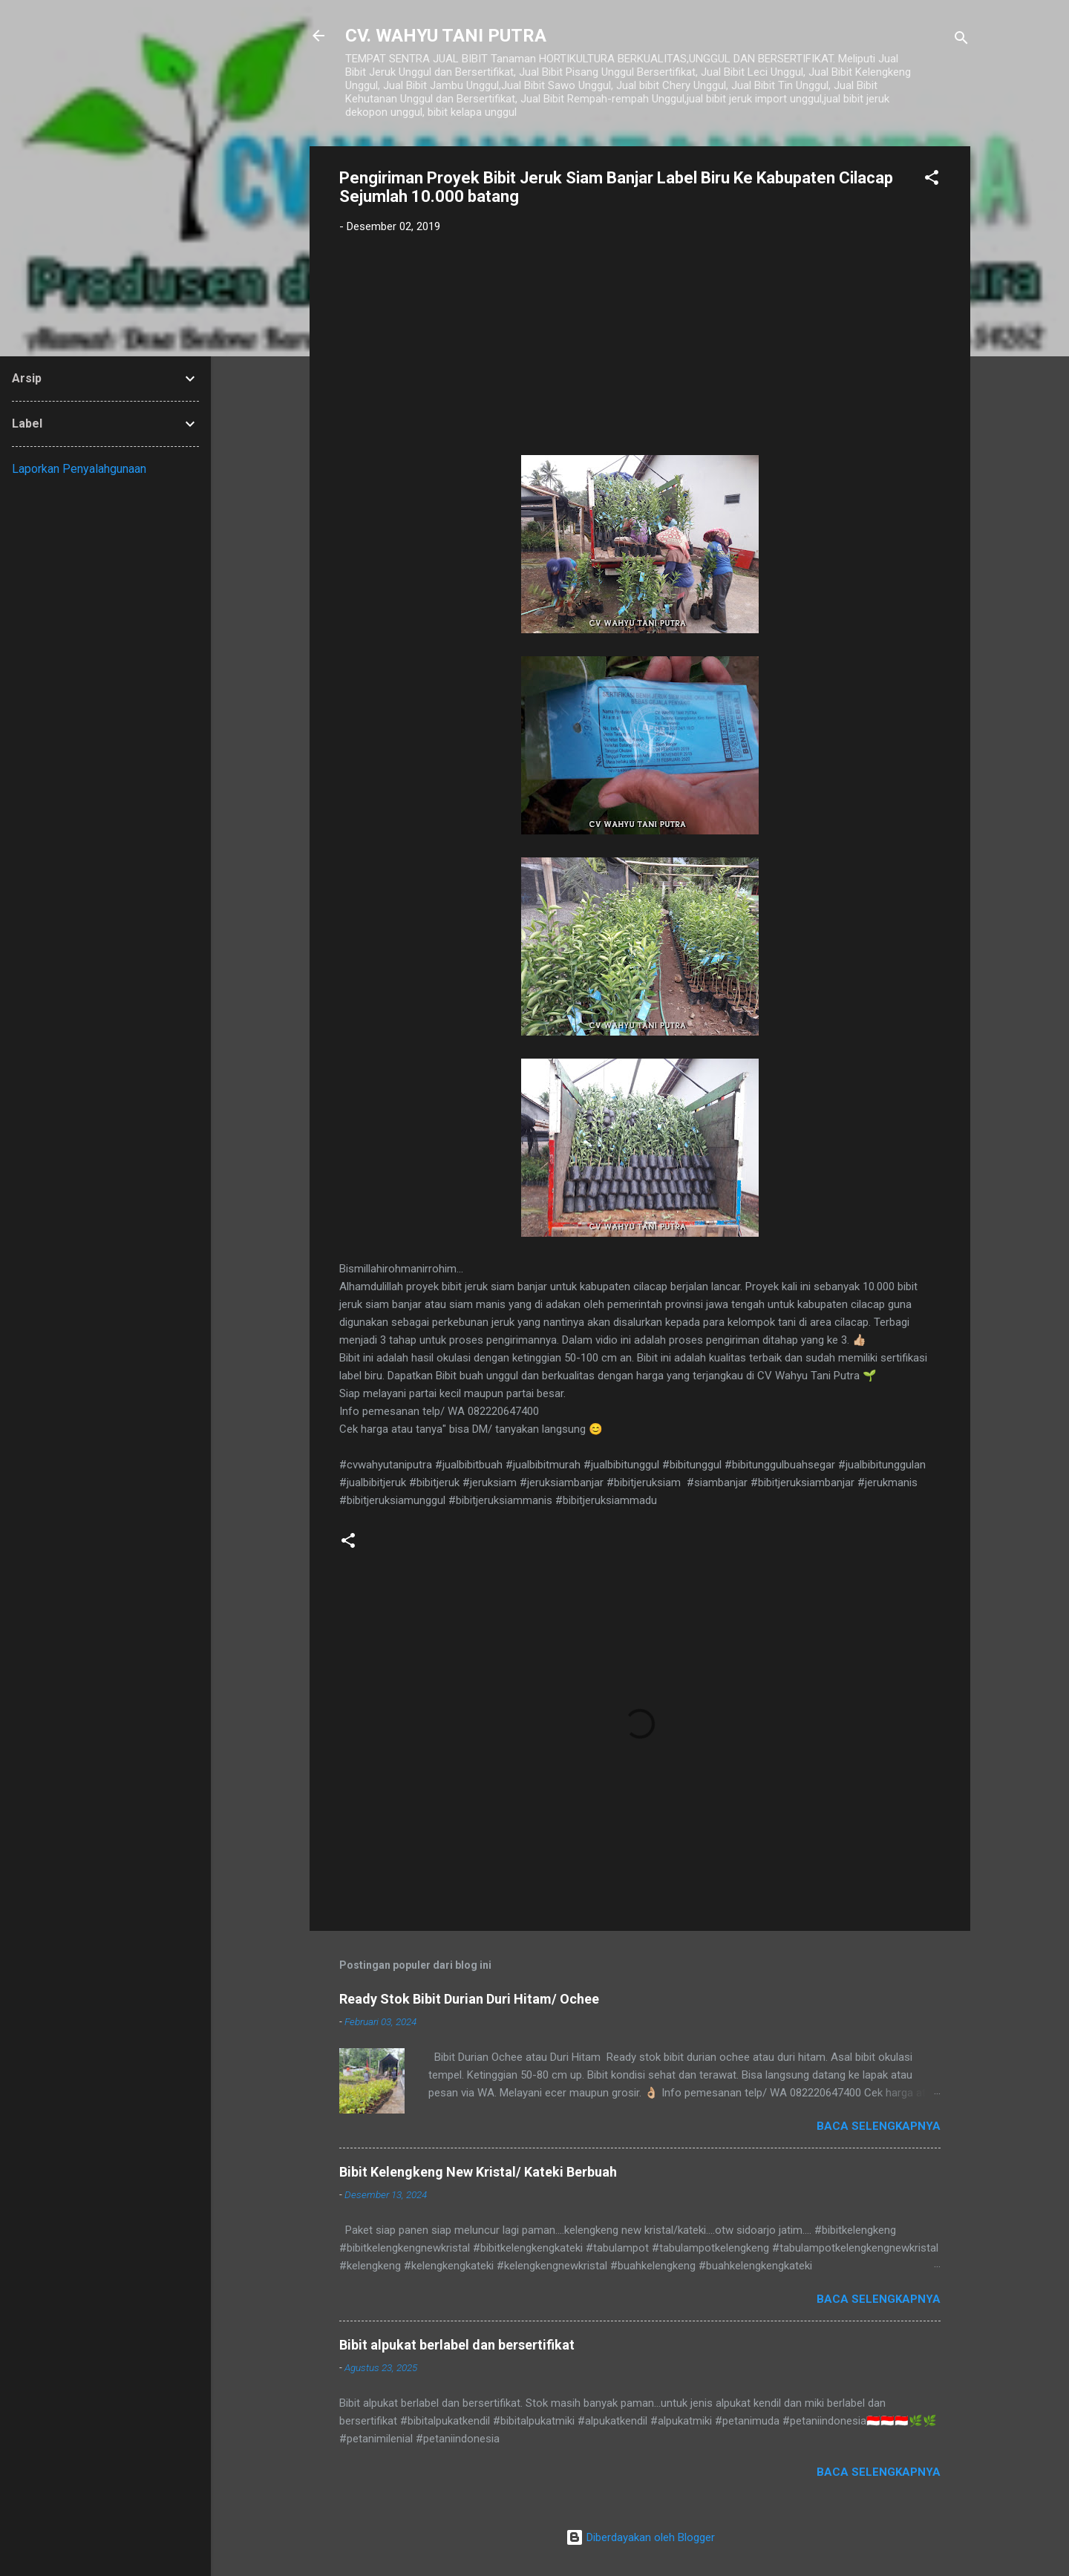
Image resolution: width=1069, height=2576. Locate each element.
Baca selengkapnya (879, 2126)
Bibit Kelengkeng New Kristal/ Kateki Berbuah (478, 2172)
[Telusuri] (961, 40)
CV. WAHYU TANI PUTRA (445, 35)
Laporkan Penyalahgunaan (79, 469)
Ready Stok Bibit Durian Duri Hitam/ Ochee (469, 1999)
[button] (932, 180)
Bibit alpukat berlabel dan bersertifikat (457, 2345)
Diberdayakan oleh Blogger (640, 2537)
